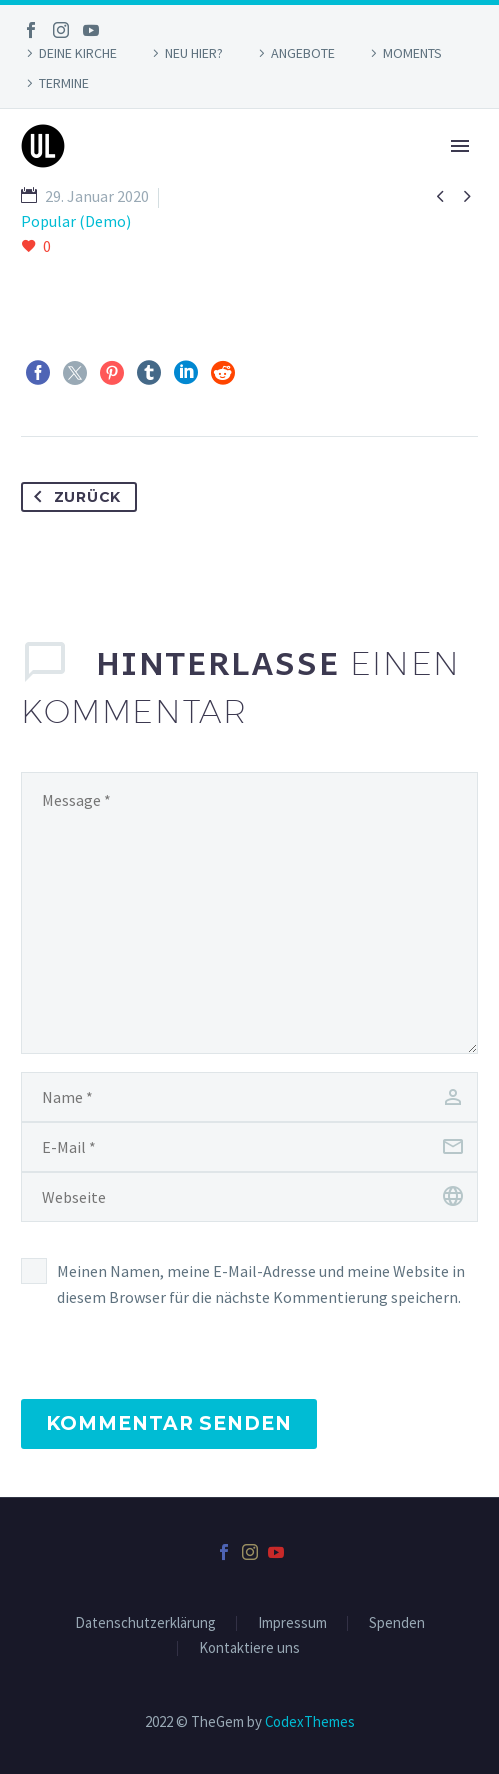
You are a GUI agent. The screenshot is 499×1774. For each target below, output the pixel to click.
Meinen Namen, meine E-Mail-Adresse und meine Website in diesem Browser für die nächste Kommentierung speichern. (261, 1284)
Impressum (292, 1623)
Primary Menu (460, 146)
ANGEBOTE (303, 53)
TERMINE (64, 83)
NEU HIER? (194, 53)
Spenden (397, 1623)
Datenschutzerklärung (145, 1623)
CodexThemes (310, 1721)
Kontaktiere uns (249, 1648)
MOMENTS (412, 53)
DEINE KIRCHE (78, 53)
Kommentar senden (169, 1423)
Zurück (73, 497)
